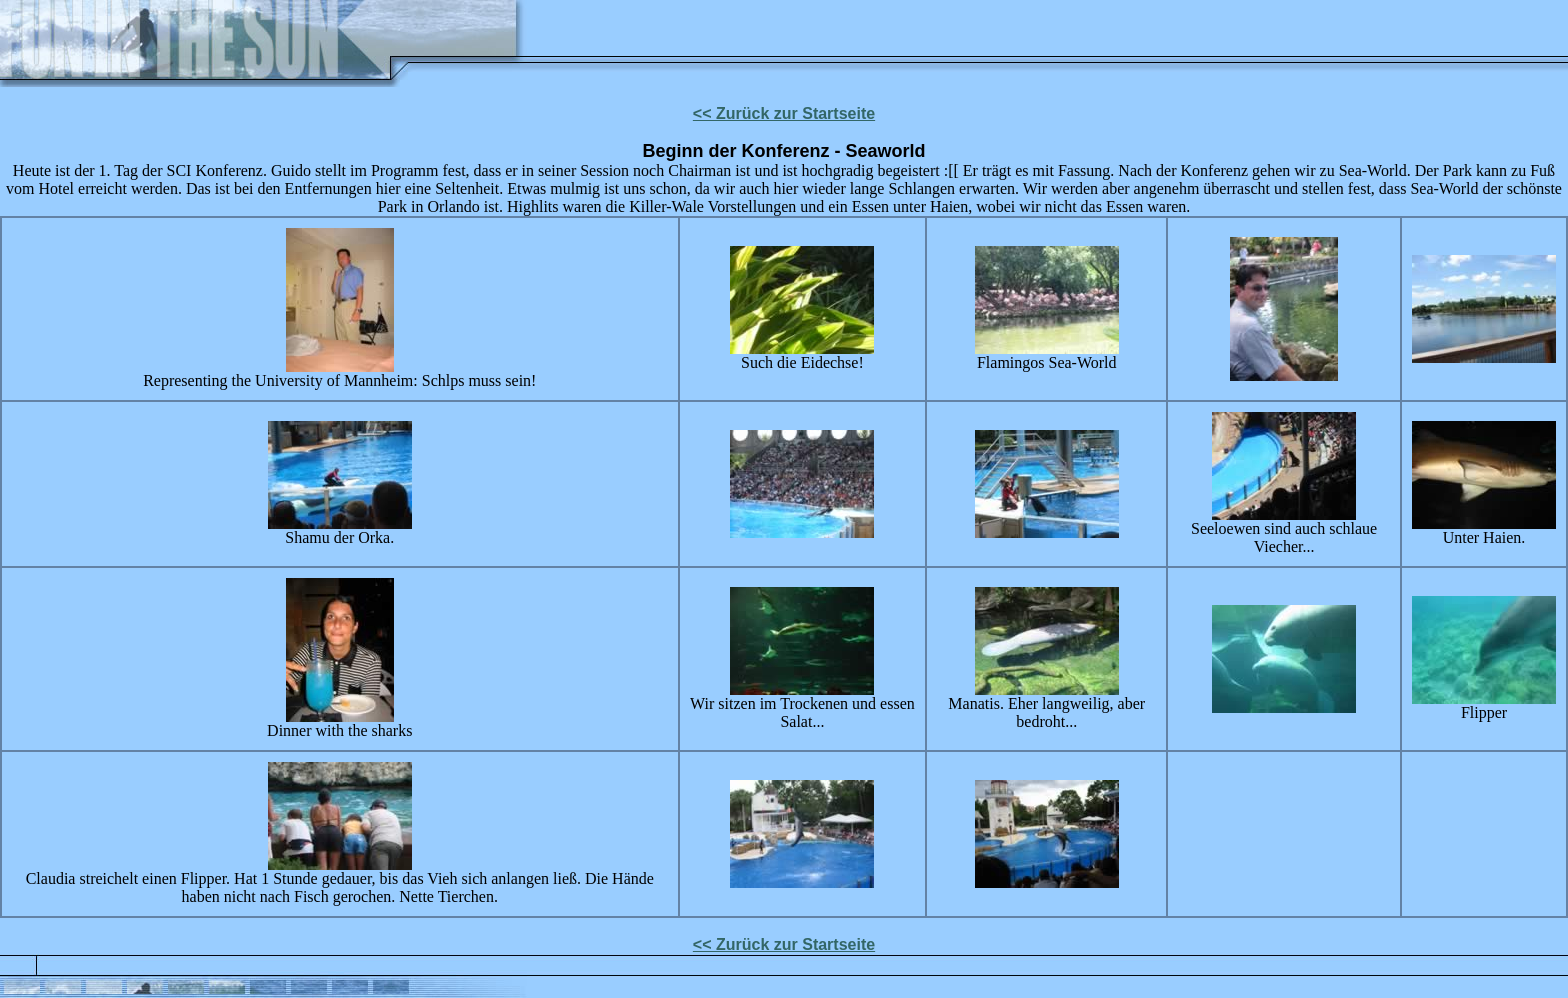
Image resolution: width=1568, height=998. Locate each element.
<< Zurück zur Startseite (784, 113)
